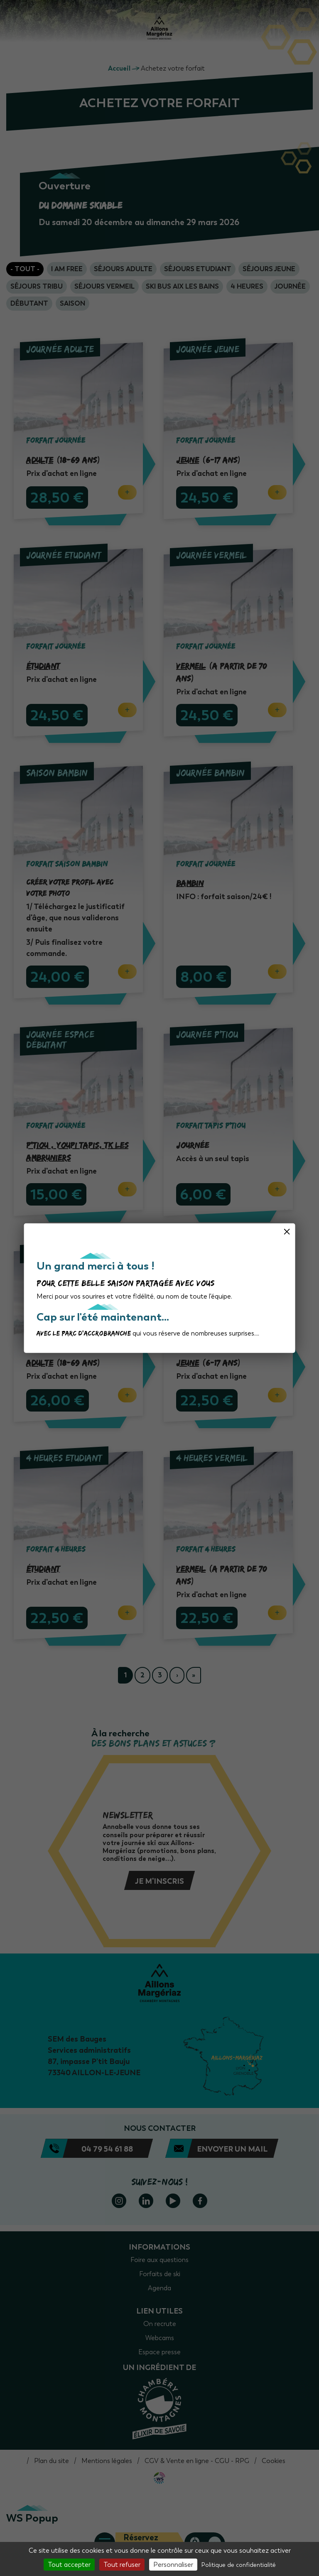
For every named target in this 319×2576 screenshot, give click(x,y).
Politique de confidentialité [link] (238, 2565)
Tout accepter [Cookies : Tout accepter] (69, 2565)
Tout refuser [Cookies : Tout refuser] (121, 2565)
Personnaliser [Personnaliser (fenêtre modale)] (173, 2565)
